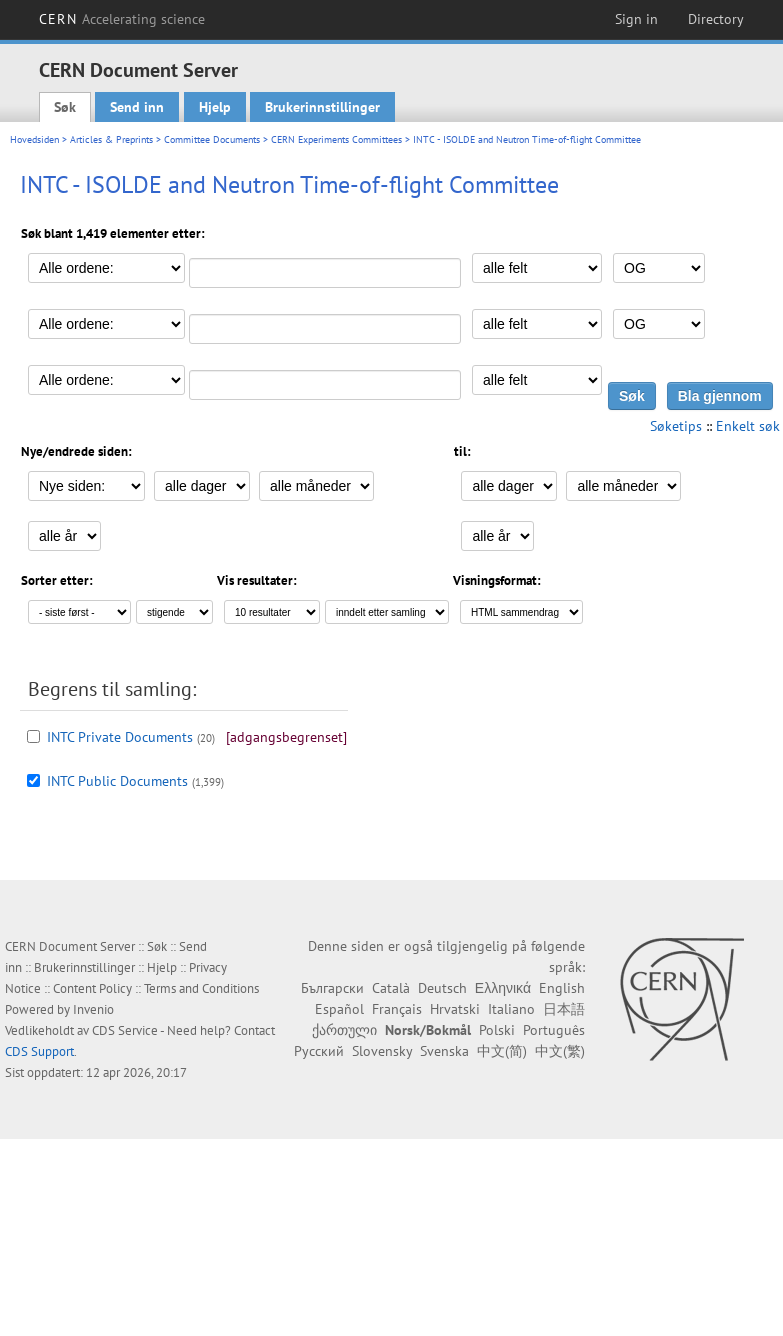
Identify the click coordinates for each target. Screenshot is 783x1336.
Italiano (511, 1009)
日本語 (564, 1009)
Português (554, 1030)
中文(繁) (560, 1051)
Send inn (137, 107)
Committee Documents (212, 139)
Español (339, 1009)
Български (332, 988)
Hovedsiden (34, 139)
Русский (319, 1051)
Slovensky (382, 1051)
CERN (122, 19)
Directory (716, 19)
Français (397, 1009)
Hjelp (215, 107)
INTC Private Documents (120, 737)
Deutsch (442, 988)
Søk (65, 107)
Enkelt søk (748, 426)
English (562, 988)
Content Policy (92, 988)
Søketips (676, 426)
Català (391, 988)
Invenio (93, 1009)
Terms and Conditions (201, 988)
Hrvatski (455, 1009)
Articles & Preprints (111, 139)
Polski (497, 1030)
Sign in (636, 19)
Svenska (444, 1051)
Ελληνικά (503, 988)
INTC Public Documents (117, 781)
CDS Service (125, 1030)
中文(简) (502, 1051)
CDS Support (39, 1051)
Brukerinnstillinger (322, 107)
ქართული (344, 1030)
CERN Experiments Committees (336, 139)
